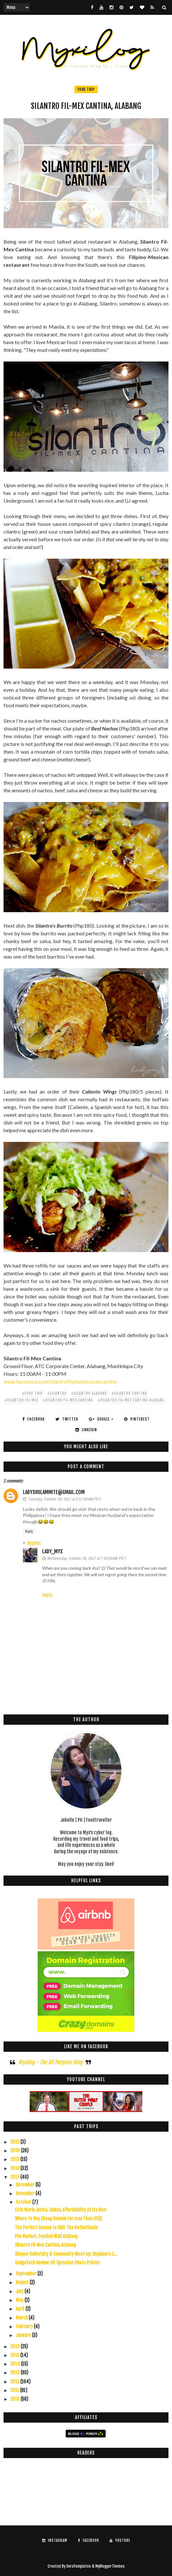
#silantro (57, 1393)
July (20, 2291)
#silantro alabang (89, 1393)
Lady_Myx (52, 1551)
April (20, 2308)
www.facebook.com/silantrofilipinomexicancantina (60, 1381)
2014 (15, 2364)
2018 (15, 2168)
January (24, 2335)
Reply (29, 1531)
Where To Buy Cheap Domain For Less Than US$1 (58, 2218)
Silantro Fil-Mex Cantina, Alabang (45, 2245)
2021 (15, 2142)
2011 (15, 2390)
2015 (15, 2355)
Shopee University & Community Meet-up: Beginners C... (66, 2254)
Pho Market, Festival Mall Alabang (46, 2236)
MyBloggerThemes (110, 2566)
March (22, 2317)
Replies (34, 1543)
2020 (15, 2150)
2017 (15, 2177)
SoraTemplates (78, 2566)
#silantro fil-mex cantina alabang (131, 1400)
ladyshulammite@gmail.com (54, 1492)
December (25, 2184)
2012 (15, 2381)
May (20, 2300)
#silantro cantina (129, 1393)
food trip (86, 89)
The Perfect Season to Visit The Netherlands (56, 2227)
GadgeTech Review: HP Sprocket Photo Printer (57, 2262)
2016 (15, 2346)
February (25, 2326)
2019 (15, 2159)
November (25, 2193)
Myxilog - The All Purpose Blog (50, 2062)
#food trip (32, 1393)
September (26, 2273)
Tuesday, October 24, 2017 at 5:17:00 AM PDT (64, 1499)
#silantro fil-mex (21, 1400)
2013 (15, 2372)
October (24, 2202)
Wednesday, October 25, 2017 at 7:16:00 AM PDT (86, 1558)
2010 (15, 2399)
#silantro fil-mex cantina (68, 1400)
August (23, 2282)
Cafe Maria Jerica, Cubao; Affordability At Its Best (61, 2210)
